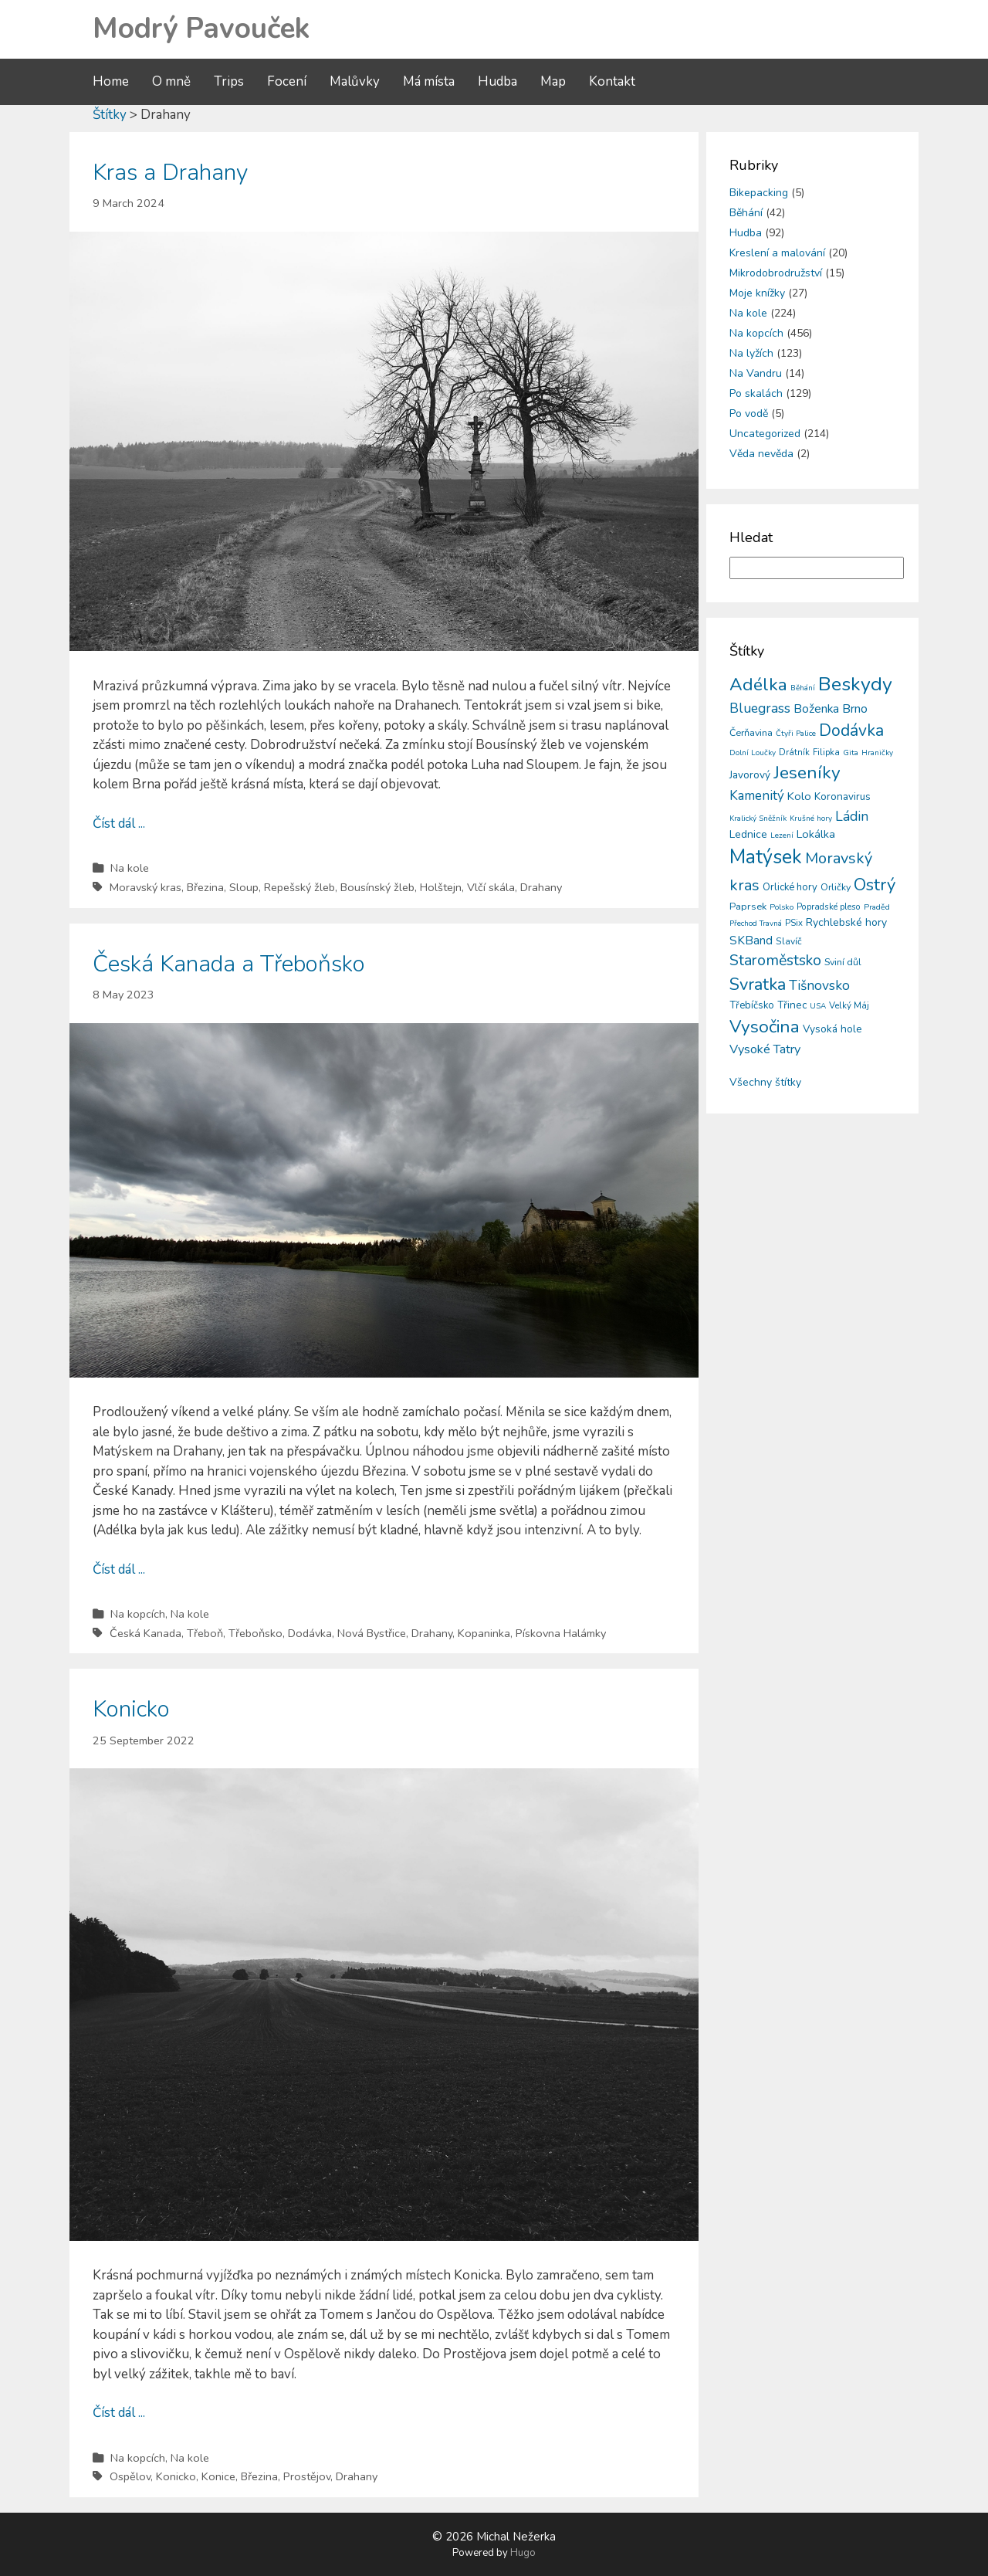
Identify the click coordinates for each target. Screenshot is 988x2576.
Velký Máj (849, 1005)
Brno (855, 708)
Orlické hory (790, 887)
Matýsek (765, 857)
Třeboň (205, 1633)
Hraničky (877, 752)
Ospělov (130, 2476)
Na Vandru (755, 373)
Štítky (110, 115)
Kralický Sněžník (758, 818)
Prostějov (306, 2476)
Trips (229, 81)
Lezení (781, 835)
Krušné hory (811, 818)
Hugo (523, 2553)
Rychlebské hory (846, 922)
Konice (218, 2476)
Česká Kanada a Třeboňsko (229, 964)
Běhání (746, 212)
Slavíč (789, 941)
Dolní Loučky (752, 752)
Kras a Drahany (170, 172)
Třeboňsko (255, 1633)
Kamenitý (756, 796)
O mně (171, 81)
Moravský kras (145, 887)
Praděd (877, 907)
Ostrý (874, 885)
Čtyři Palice (796, 733)
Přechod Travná (755, 923)
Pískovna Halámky (561, 1633)
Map (553, 81)
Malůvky (355, 81)
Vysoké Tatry (764, 1049)
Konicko (131, 1709)
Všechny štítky (765, 1082)
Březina (205, 887)
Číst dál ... (119, 823)
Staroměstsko (775, 960)
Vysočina (764, 1027)
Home (111, 81)
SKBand (751, 940)
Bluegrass (759, 708)
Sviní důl (842, 961)
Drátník (794, 752)
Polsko (781, 907)
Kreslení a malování (777, 253)
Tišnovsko (819, 985)
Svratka (757, 984)
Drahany (541, 887)
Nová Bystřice (371, 1633)
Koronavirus (842, 796)
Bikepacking (758, 192)
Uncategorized (764, 433)
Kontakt (612, 81)
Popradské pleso (829, 906)
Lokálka (816, 834)
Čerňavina (751, 732)
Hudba (497, 81)
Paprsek (747, 906)
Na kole (129, 868)
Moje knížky (757, 293)
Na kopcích (137, 1614)
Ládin (851, 816)
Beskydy (855, 684)
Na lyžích (751, 353)
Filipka (826, 752)
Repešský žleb (299, 887)
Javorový (749, 775)
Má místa (429, 81)
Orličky (836, 886)
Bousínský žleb (377, 887)
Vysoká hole (832, 1029)
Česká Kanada (145, 1633)
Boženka (816, 708)
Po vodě (748, 413)
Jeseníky (807, 773)
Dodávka (310, 1633)
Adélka (758, 685)
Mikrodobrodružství (775, 273)
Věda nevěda (761, 453)
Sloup (244, 887)
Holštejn (441, 887)
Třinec (792, 1005)
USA (818, 1006)
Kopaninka (484, 1633)
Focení (286, 81)
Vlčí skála (491, 887)
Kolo (799, 796)
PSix (794, 923)
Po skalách (756, 393)
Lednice (748, 834)
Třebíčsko (751, 1005)
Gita (850, 752)
